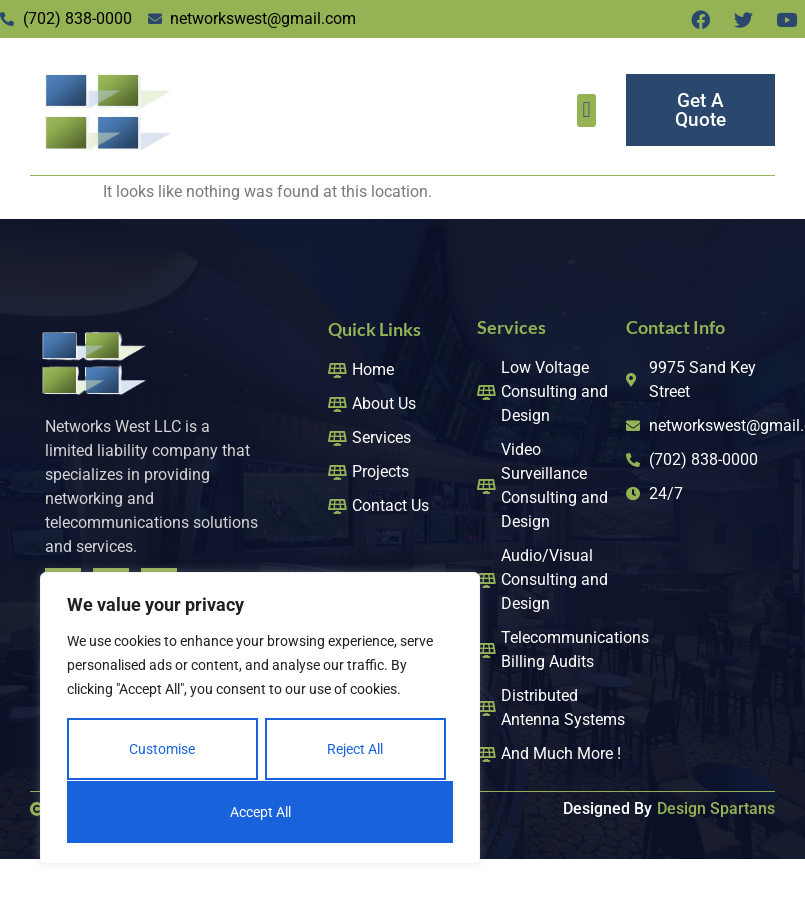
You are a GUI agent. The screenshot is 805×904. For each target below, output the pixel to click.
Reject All (355, 750)
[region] (260, 719)
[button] (586, 110)
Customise (162, 750)
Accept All (260, 812)
